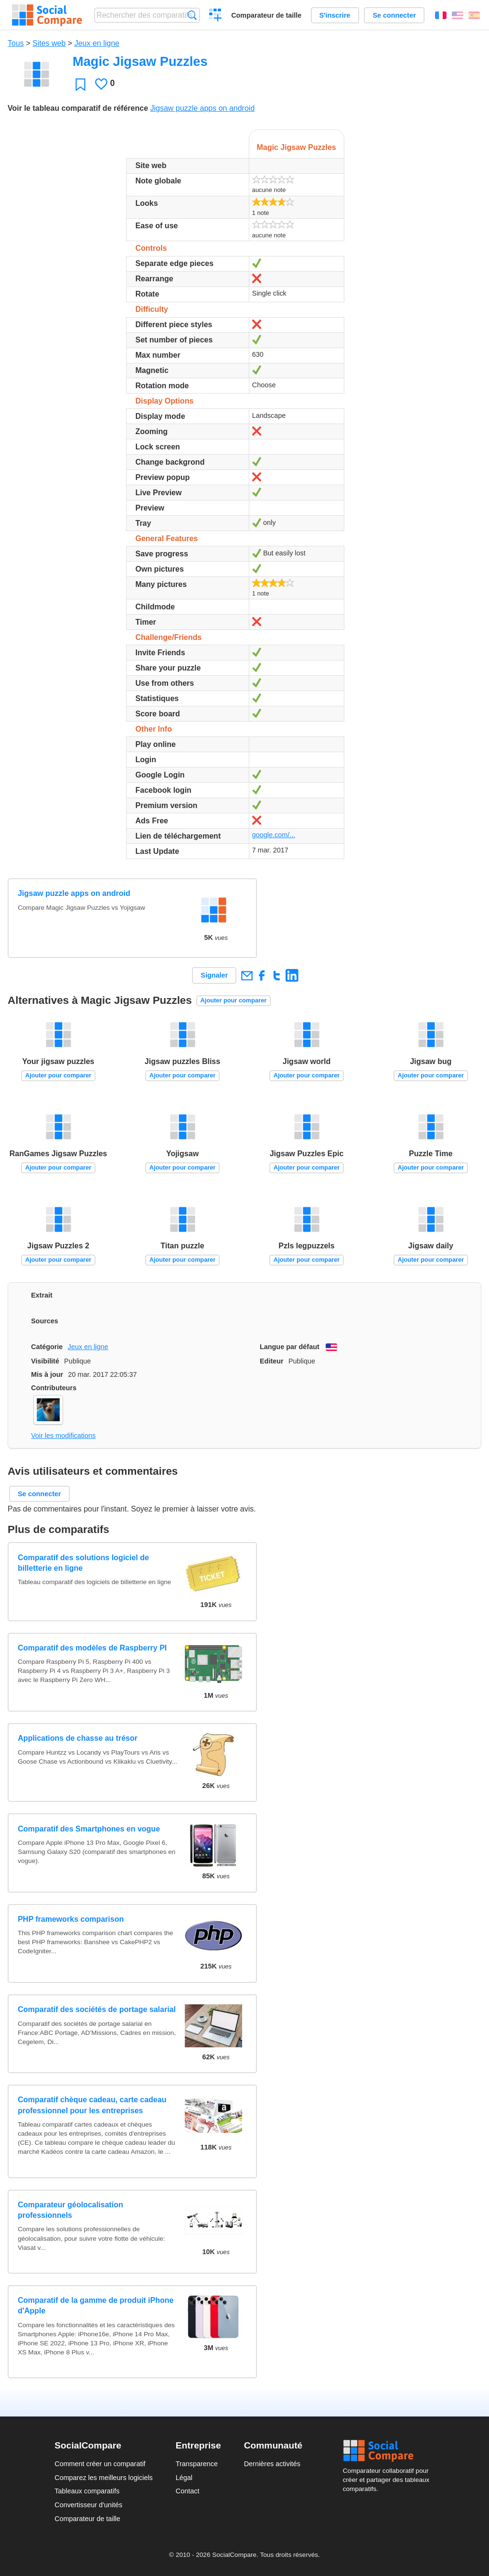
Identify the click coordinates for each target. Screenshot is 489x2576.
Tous (16, 43)
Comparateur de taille (266, 15)
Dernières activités (272, 2464)
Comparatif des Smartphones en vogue (89, 1829)
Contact (188, 2491)
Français (440, 15)
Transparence (197, 2464)
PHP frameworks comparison (71, 1919)
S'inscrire (335, 15)
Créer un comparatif (215, 16)
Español (474, 15)
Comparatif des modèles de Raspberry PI (92, 1648)
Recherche (192, 15)
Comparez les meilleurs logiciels (103, 2477)
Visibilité (45, 1361)
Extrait (42, 1295)
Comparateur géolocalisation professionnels (70, 2210)
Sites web (48, 43)
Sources (44, 1321)
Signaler (214, 975)
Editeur (272, 1361)
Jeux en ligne (96, 43)
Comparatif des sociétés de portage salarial (97, 2009)
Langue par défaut (289, 1347)
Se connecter (393, 15)
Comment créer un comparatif (99, 2464)
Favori (80, 84)
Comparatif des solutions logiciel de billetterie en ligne (83, 1563)
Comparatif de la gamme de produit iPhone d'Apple (95, 2305)
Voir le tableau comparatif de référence (78, 108)
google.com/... (273, 835)
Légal (184, 2477)
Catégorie (47, 1347)
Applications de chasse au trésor (78, 1738)
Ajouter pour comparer (234, 1000)
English (457, 15)
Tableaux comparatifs (86, 2491)
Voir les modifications (63, 1435)
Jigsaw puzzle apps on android (202, 108)
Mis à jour (47, 1374)
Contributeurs (53, 1388)
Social (389, 2450)
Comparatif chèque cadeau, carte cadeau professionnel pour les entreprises (92, 2105)
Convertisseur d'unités (88, 2505)
